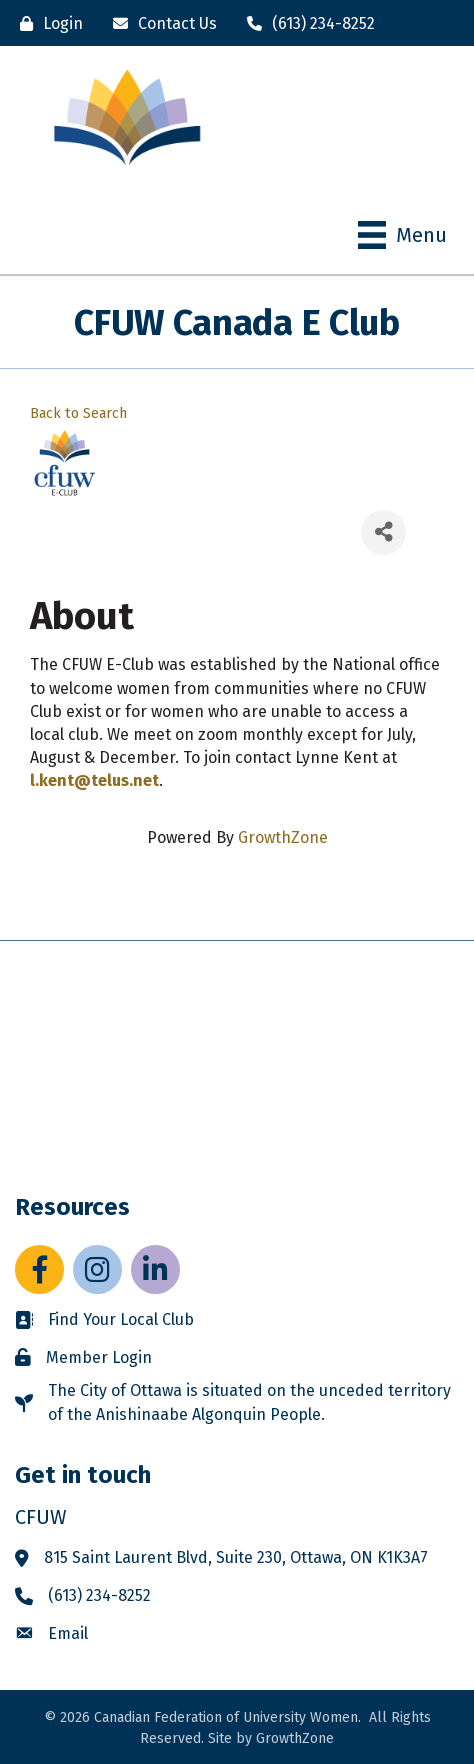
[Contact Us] (160, 23)
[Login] (46, 23)
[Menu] (402, 235)
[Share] (383, 532)
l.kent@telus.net (94, 780)
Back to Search (78, 413)
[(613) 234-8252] (306, 23)
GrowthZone (283, 837)
